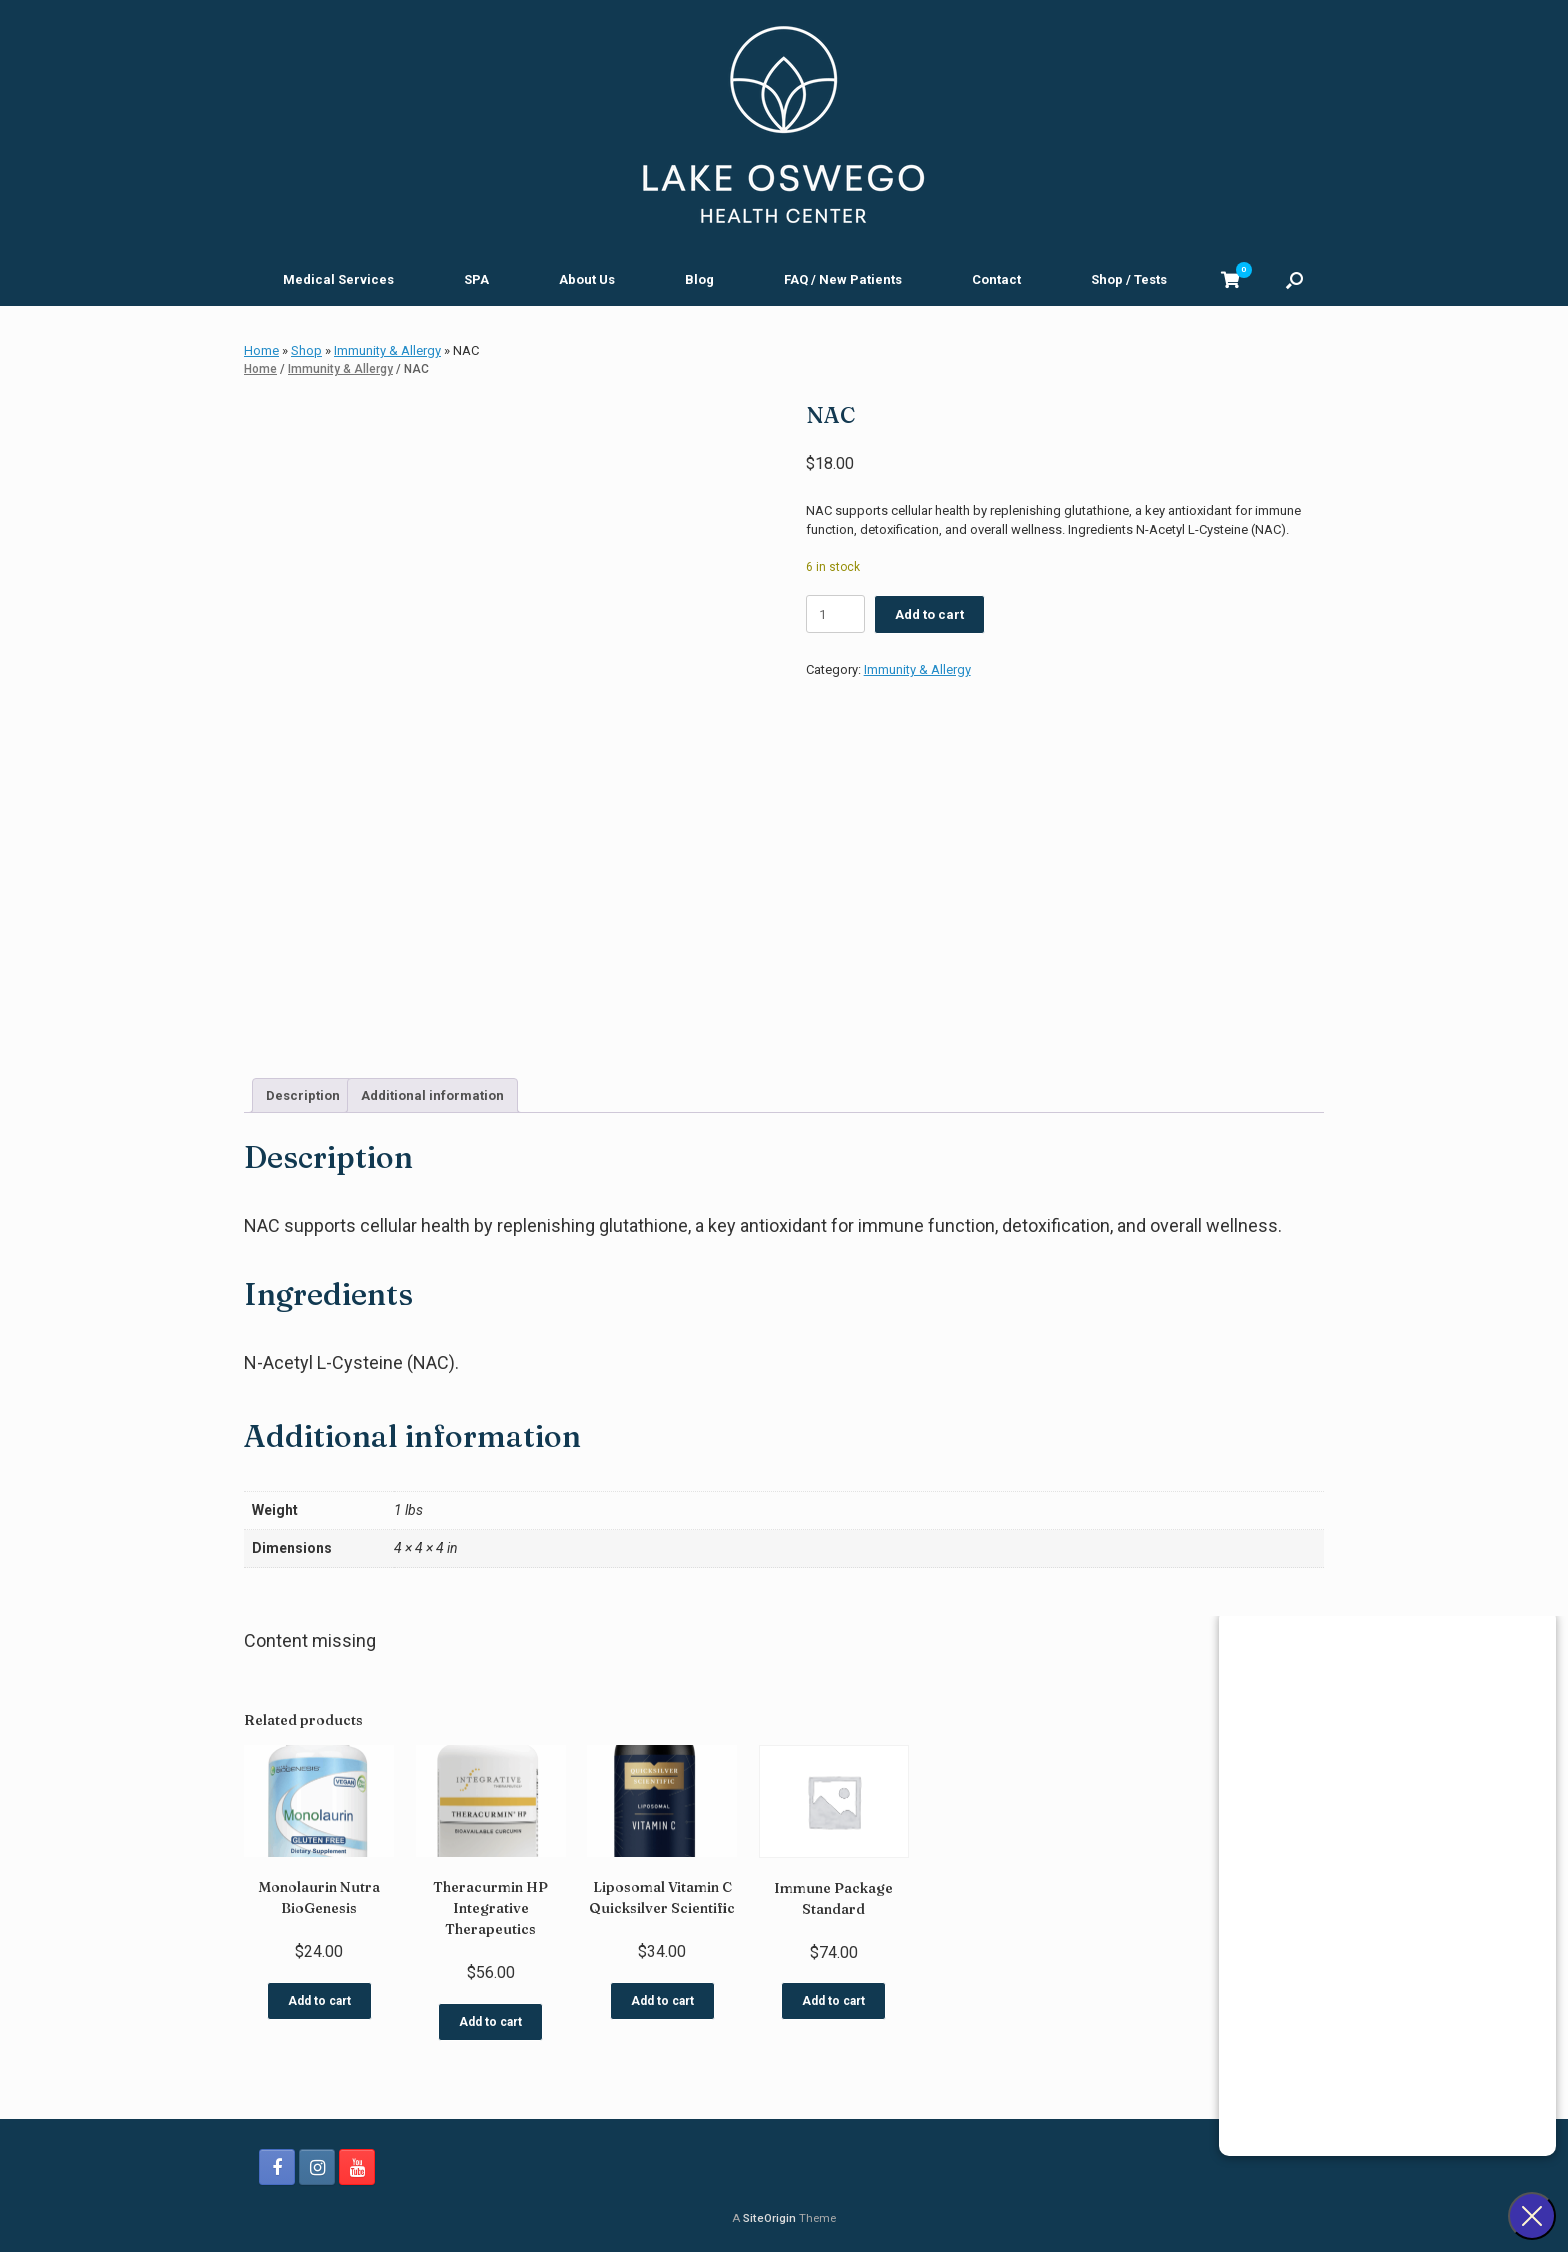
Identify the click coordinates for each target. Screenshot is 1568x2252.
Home (261, 350)
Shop (306, 350)
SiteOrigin (769, 2212)
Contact (996, 279)
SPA (476, 279)
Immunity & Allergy (387, 350)
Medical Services (338, 279)
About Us (587, 279)
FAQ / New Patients (843, 279)
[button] (1294, 279)
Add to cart (929, 614)
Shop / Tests (1129, 279)
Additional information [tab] (432, 1089)
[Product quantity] (835, 614)
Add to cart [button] (319, 1995)
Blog (699, 279)
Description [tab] (303, 1089)
